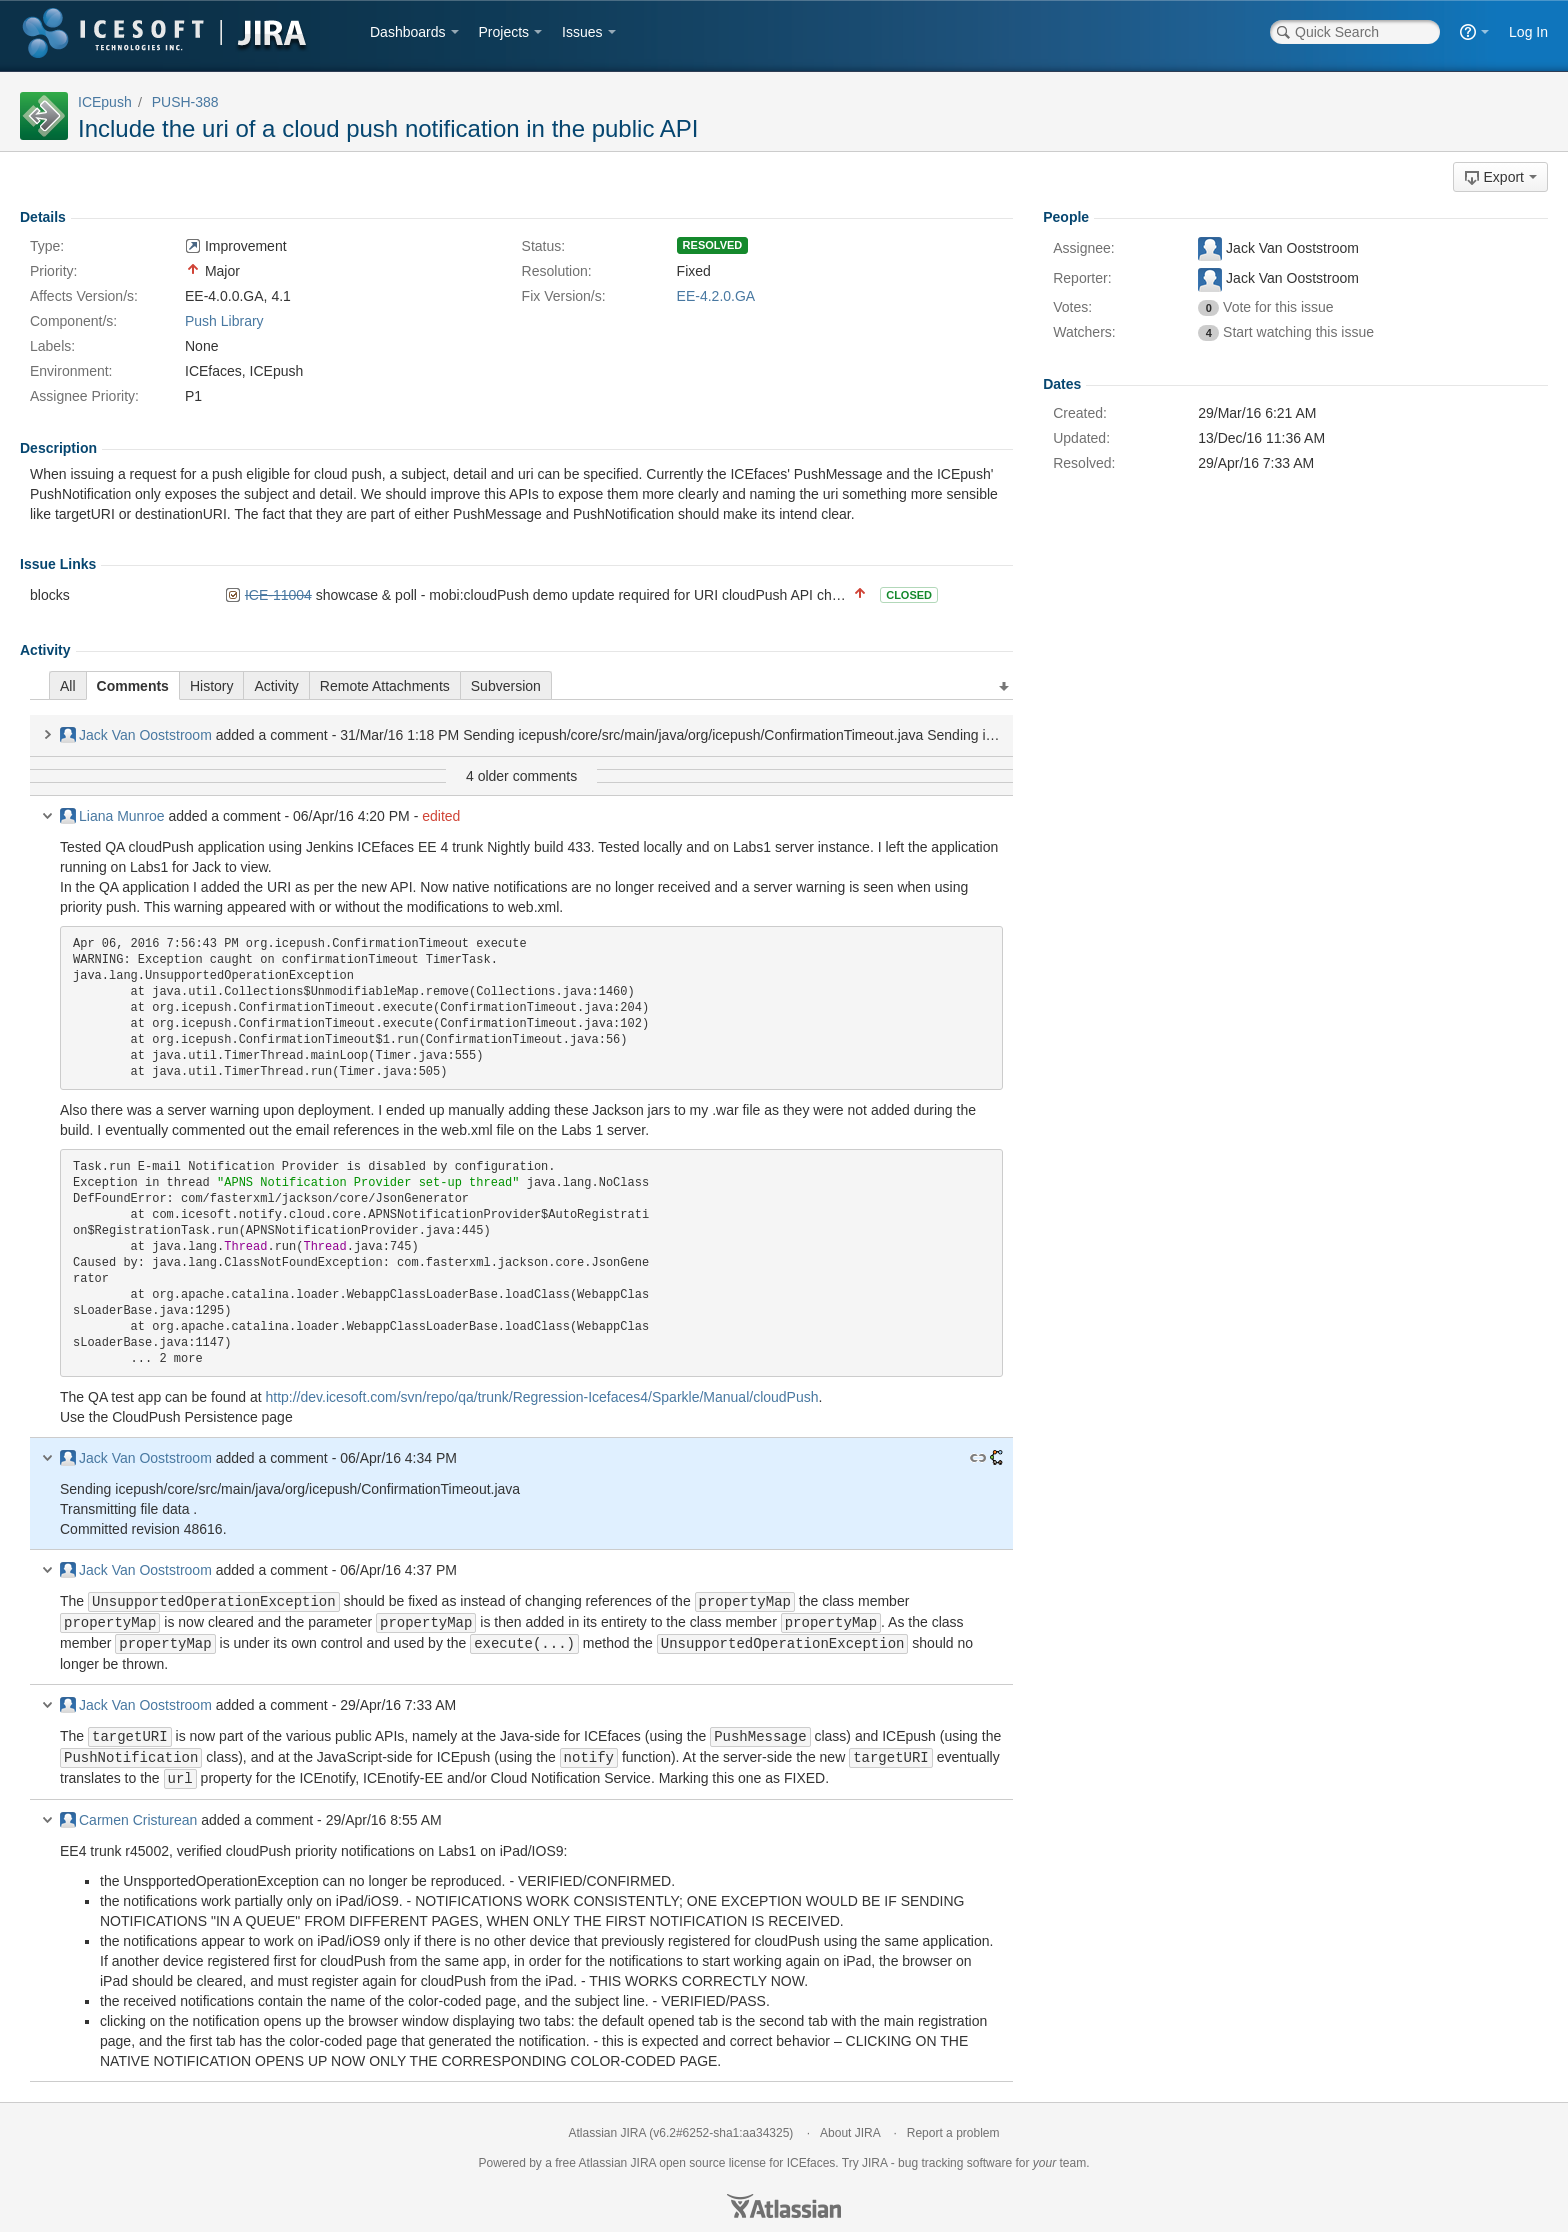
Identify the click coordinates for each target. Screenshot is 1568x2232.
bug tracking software (955, 2157)
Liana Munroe (112, 816)
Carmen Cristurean (128, 1814)
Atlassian (784, 2200)
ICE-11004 (278, 595)
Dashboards (408, 32)
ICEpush (105, 102)
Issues (582, 32)
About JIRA (850, 2127)
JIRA (643, 2157)
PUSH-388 (185, 102)
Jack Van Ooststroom (136, 735)
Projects (504, 32)
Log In (1528, 32)
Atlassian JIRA (607, 2127)
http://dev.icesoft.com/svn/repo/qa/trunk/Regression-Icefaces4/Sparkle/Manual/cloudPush (541, 1397)
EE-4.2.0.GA (716, 296)
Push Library (224, 321)
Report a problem (953, 2127)
